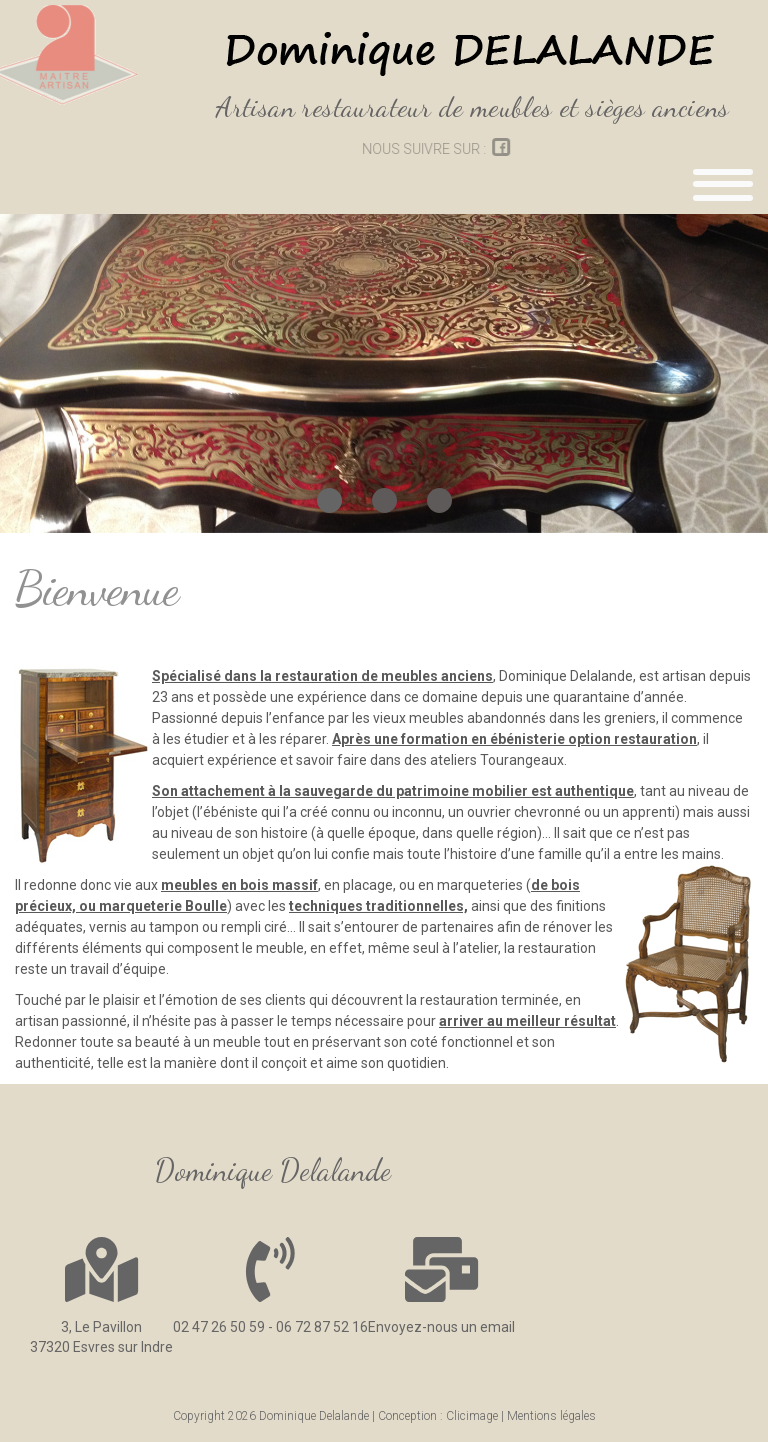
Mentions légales (551, 1416)
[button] (329, 500)
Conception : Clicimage (438, 1416)
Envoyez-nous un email (441, 1327)
